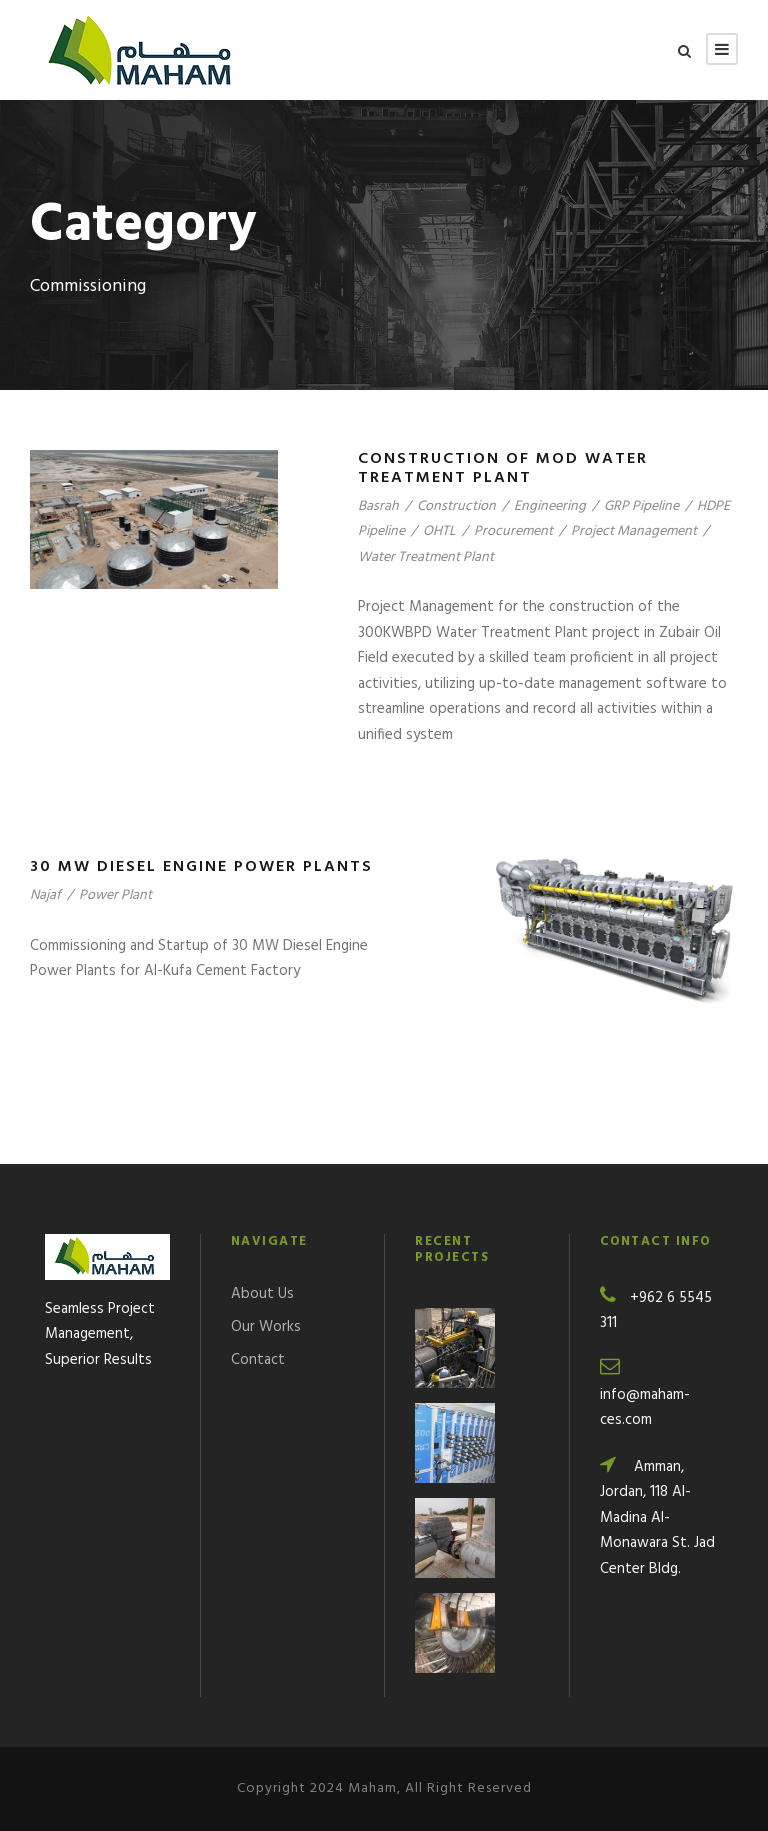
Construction (456, 506)
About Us (262, 1294)
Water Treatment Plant (426, 557)
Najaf (45, 895)
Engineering (550, 506)
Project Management (634, 531)
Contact (258, 1360)
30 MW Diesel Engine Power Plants (201, 867)
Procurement (513, 531)
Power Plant (115, 895)
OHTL (439, 531)
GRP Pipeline (641, 506)
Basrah (378, 506)
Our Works (266, 1327)
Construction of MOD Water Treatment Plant (503, 468)
